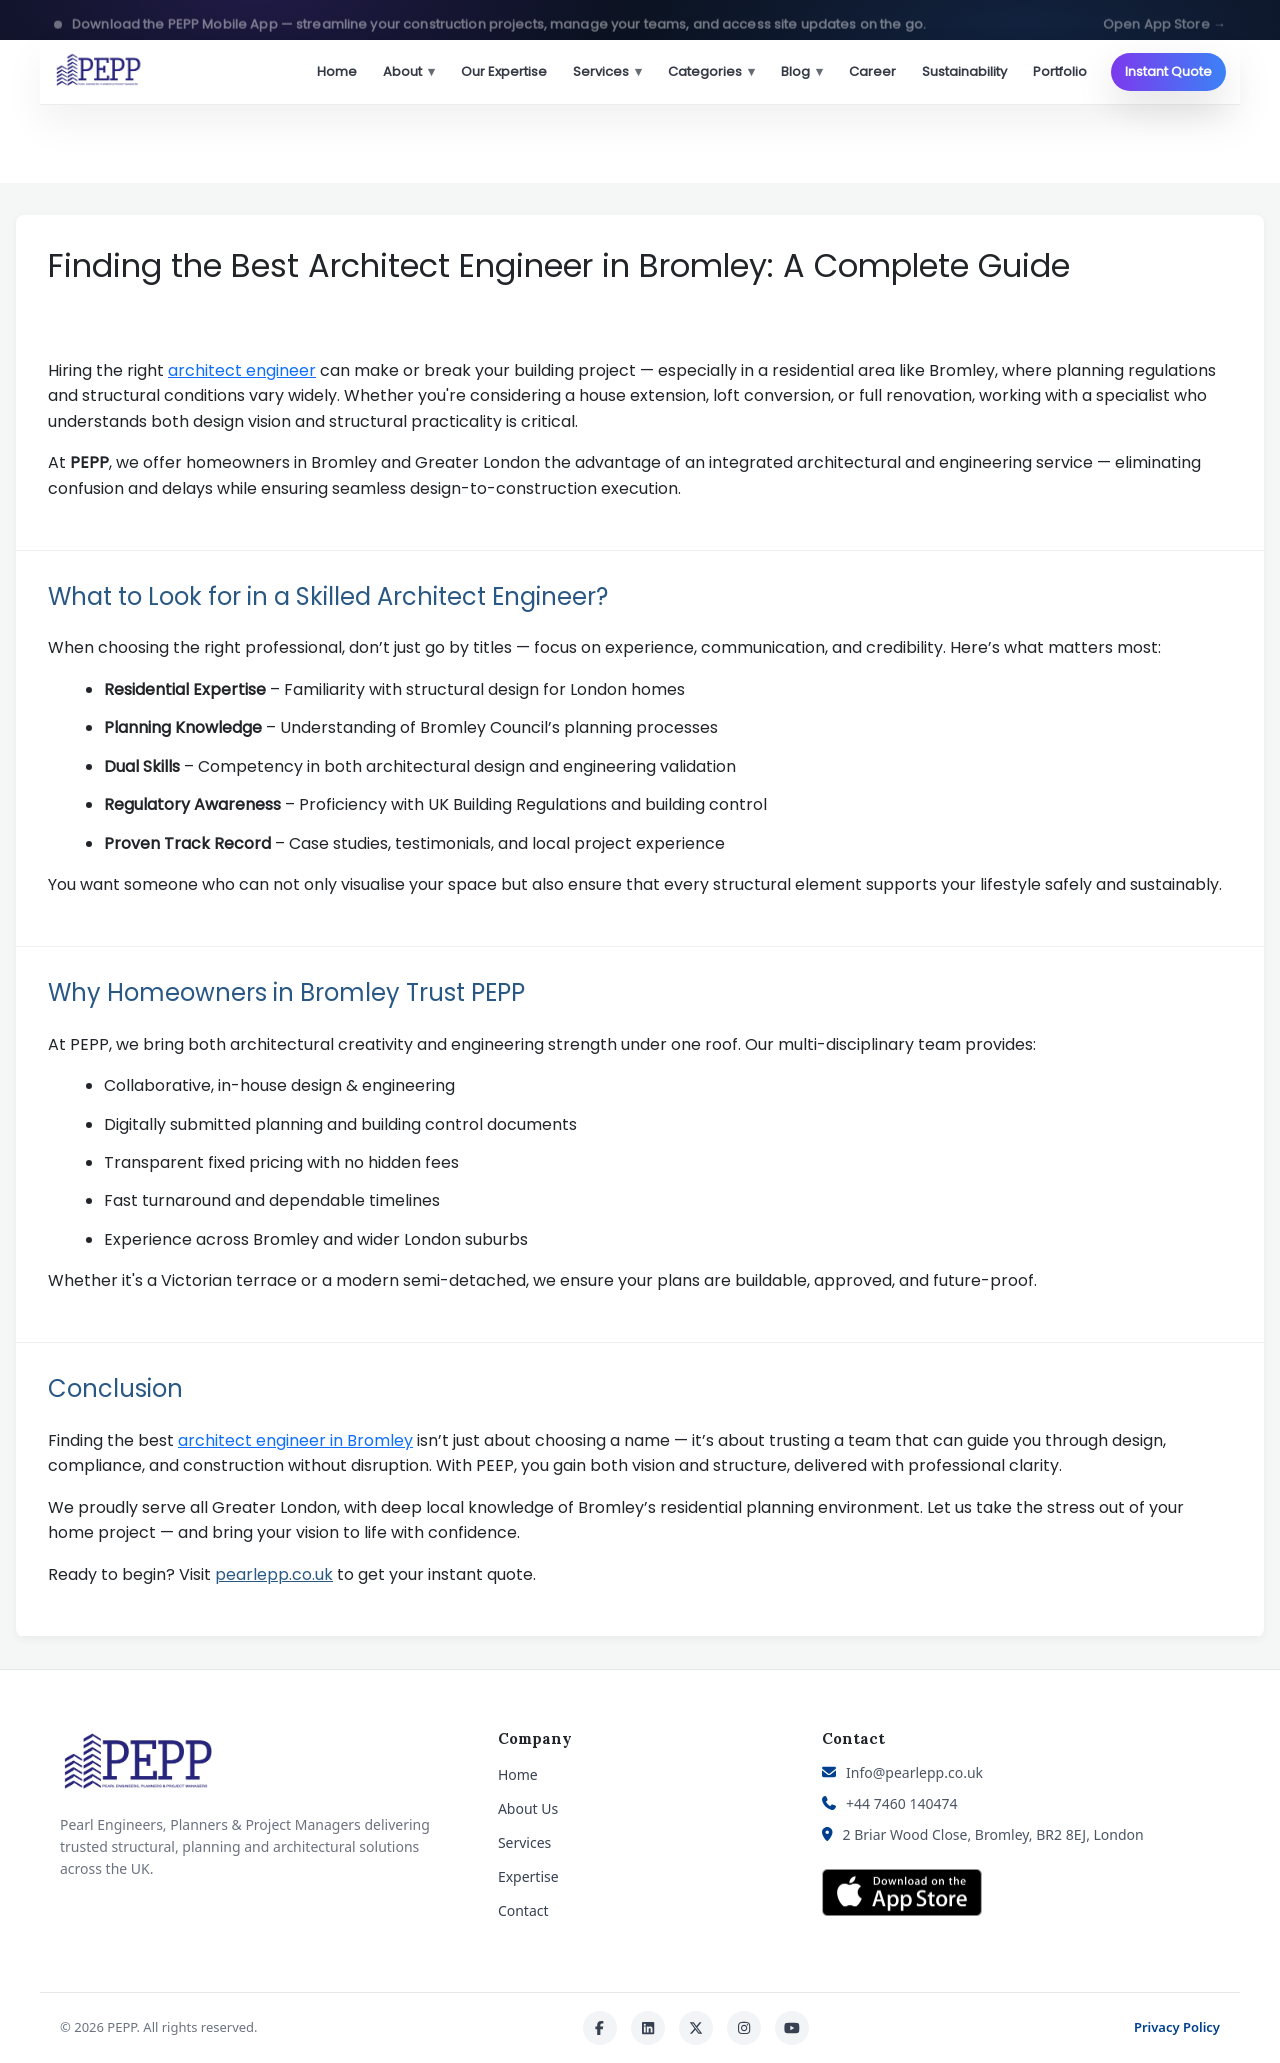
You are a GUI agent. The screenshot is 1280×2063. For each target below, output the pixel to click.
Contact (523, 1910)
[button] (640, 20)
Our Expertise (504, 71)
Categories (711, 71)
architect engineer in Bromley (295, 1440)
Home (337, 71)
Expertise (528, 1876)
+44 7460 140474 (901, 1803)
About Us (528, 1808)
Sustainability (964, 71)
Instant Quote (1168, 71)
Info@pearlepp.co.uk (914, 1772)
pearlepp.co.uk (274, 1574)
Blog (802, 71)
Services (607, 71)
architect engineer (242, 370)
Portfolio (1060, 71)
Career (872, 71)
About (409, 71)
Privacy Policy (1177, 2027)
